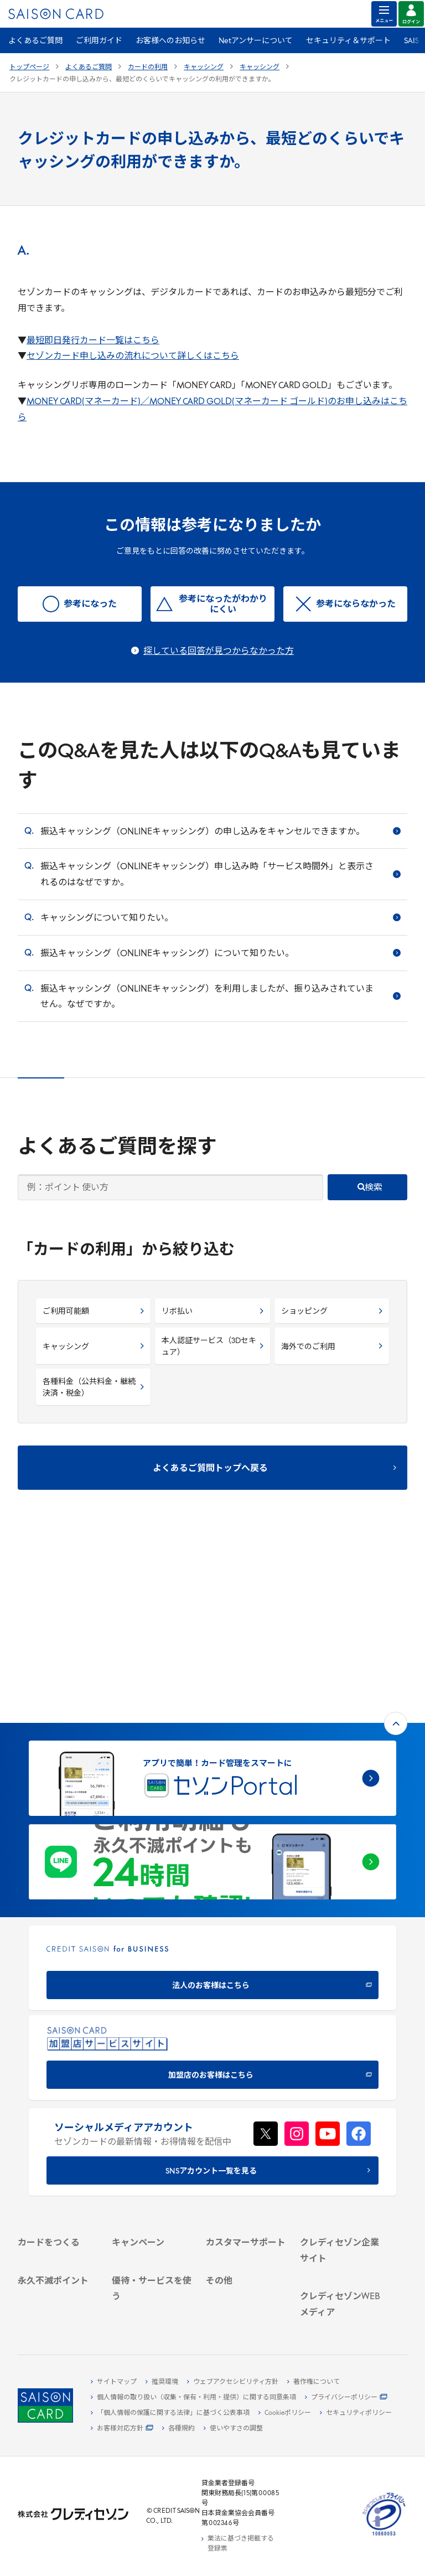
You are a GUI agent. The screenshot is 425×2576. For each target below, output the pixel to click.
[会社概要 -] (340, 2122)
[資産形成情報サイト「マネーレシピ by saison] (340, 2284)
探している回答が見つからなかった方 (218, 651)
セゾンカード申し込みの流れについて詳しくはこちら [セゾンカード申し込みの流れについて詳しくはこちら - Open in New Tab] (133, 356)
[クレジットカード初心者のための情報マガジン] (340, 2251)
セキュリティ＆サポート (348, 41)
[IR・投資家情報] (340, 2160)
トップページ (29, 67)
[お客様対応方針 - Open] (122, 2429)
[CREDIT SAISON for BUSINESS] (212, 1790)
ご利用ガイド (99, 41)
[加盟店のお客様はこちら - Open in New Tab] (212, 1879)
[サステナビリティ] (340, 2147)
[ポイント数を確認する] (58, 2301)
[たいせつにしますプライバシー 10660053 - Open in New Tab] (384, 2536)
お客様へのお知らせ (170, 41)
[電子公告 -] (340, 2173)
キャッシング (204, 67)
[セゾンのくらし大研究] (340, 2311)
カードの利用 (148, 67)
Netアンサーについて (256, 41)
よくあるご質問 (35, 41)
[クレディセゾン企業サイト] (340, 2104)
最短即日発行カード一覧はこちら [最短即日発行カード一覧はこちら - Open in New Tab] (93, 341)
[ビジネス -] (340, 2135)
